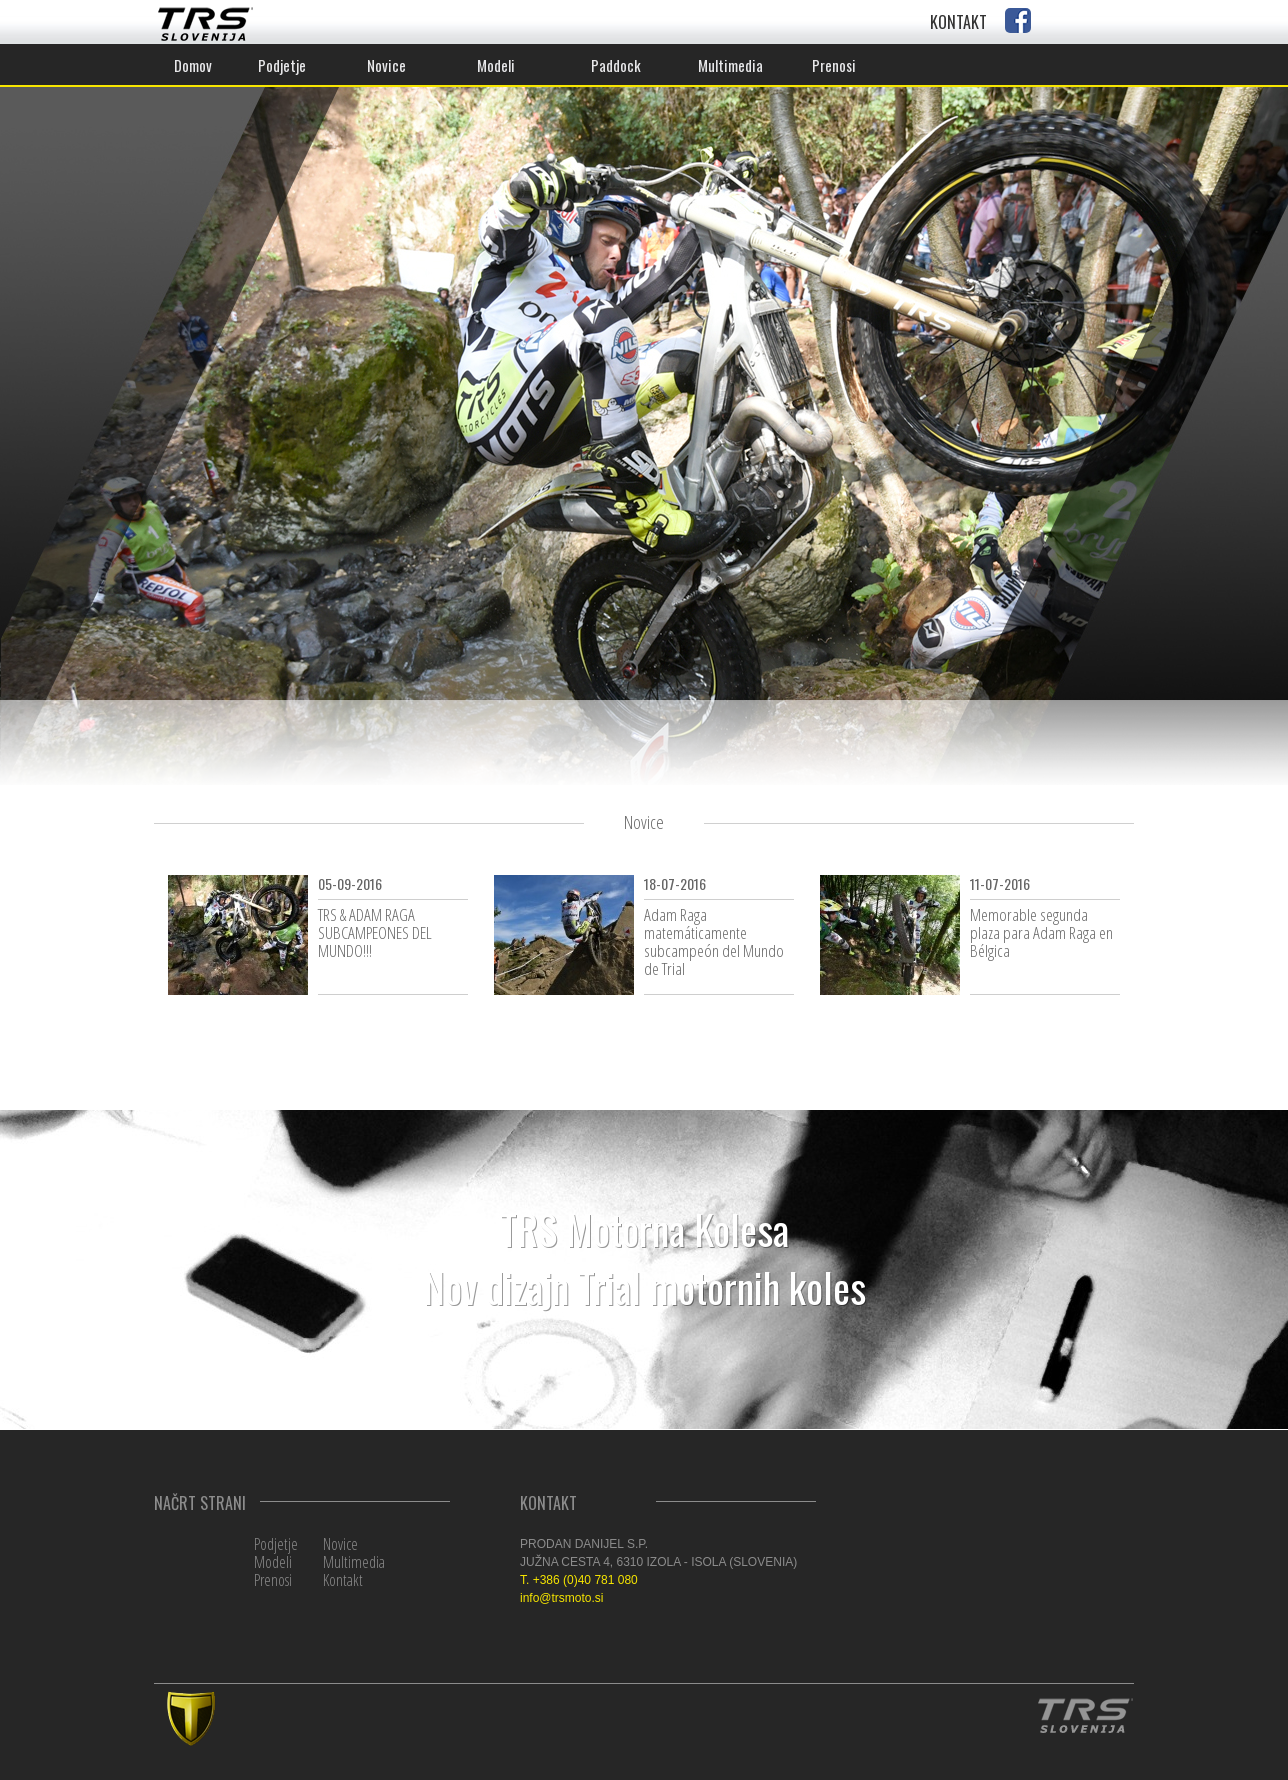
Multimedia (354, 1562)
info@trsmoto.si (562, 1598)
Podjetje (276, 1544)
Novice (340, 1544)
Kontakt (343, 1580)
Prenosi (273, 1580)
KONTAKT (958, 22)
